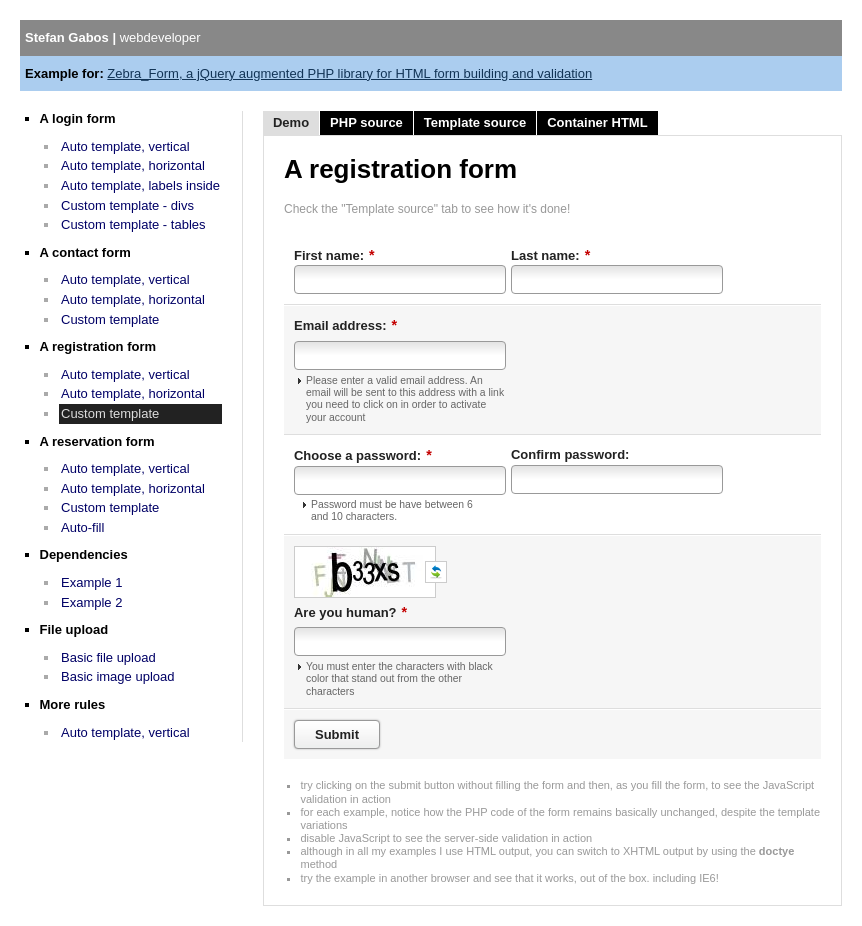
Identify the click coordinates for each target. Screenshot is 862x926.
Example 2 (91, 602)
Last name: (550, 255)
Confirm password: (570, 454)
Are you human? (350, 612)
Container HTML (597, 122)
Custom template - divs (127, 205)
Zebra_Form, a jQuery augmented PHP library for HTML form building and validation (349, 73)
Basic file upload (108, 657)
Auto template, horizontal (133, 165)
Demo (291, 122)
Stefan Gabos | (113, 37)
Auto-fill (82, 527)
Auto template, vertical (125, 146)
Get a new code (436, 572)
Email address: (345, 325)
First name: (334, 255)
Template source (475, 122)
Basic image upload (117, 676)
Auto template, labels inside (140, 185)
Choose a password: (363, 455)
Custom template (110, 319)
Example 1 (91, 582)
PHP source (366, 122)
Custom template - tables (133, 224)
